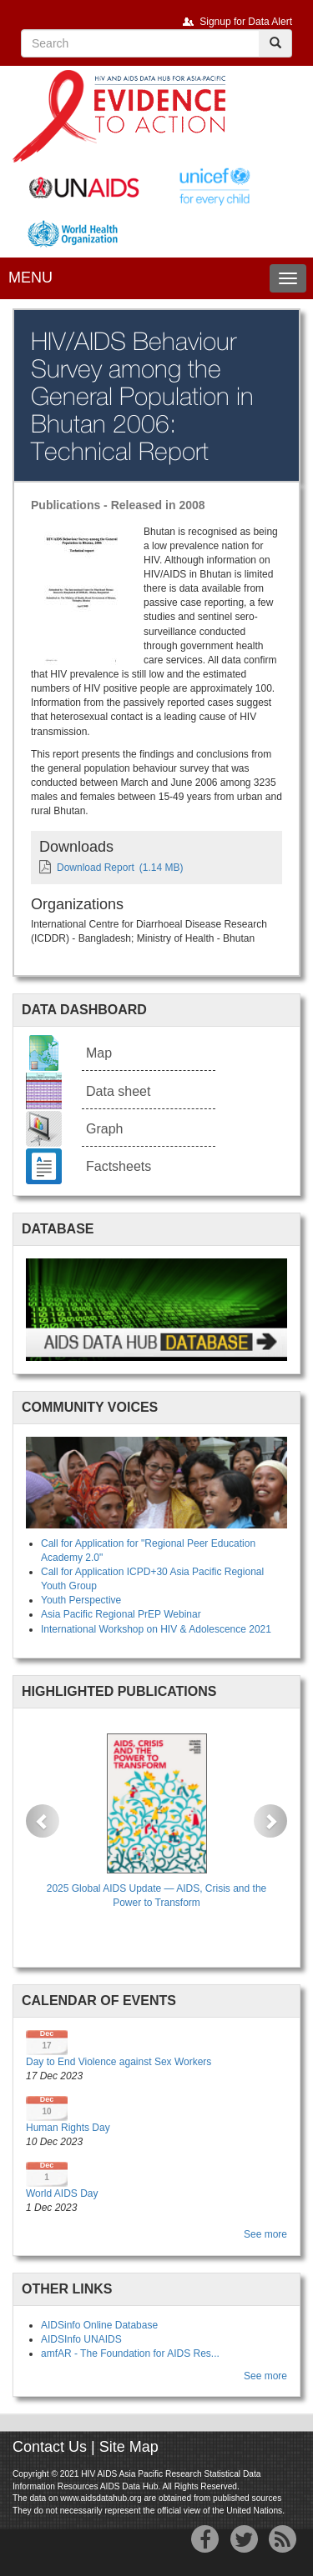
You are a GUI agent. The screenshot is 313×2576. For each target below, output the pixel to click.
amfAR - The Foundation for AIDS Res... (130, 2353)
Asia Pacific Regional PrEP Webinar (121, 1614)
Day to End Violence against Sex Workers (118, 2062)
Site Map (129, 2446)
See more (265, 2234)
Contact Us (50, 2446)
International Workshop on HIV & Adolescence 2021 (156, 1629)
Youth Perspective (81, 1600)
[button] (42, 1821)
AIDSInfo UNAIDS (81, 2339)
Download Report (95, 867)
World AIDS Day (62, 2193)
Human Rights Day (68, 2127)
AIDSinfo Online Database (99, 2325)
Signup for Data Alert (245, 22)
